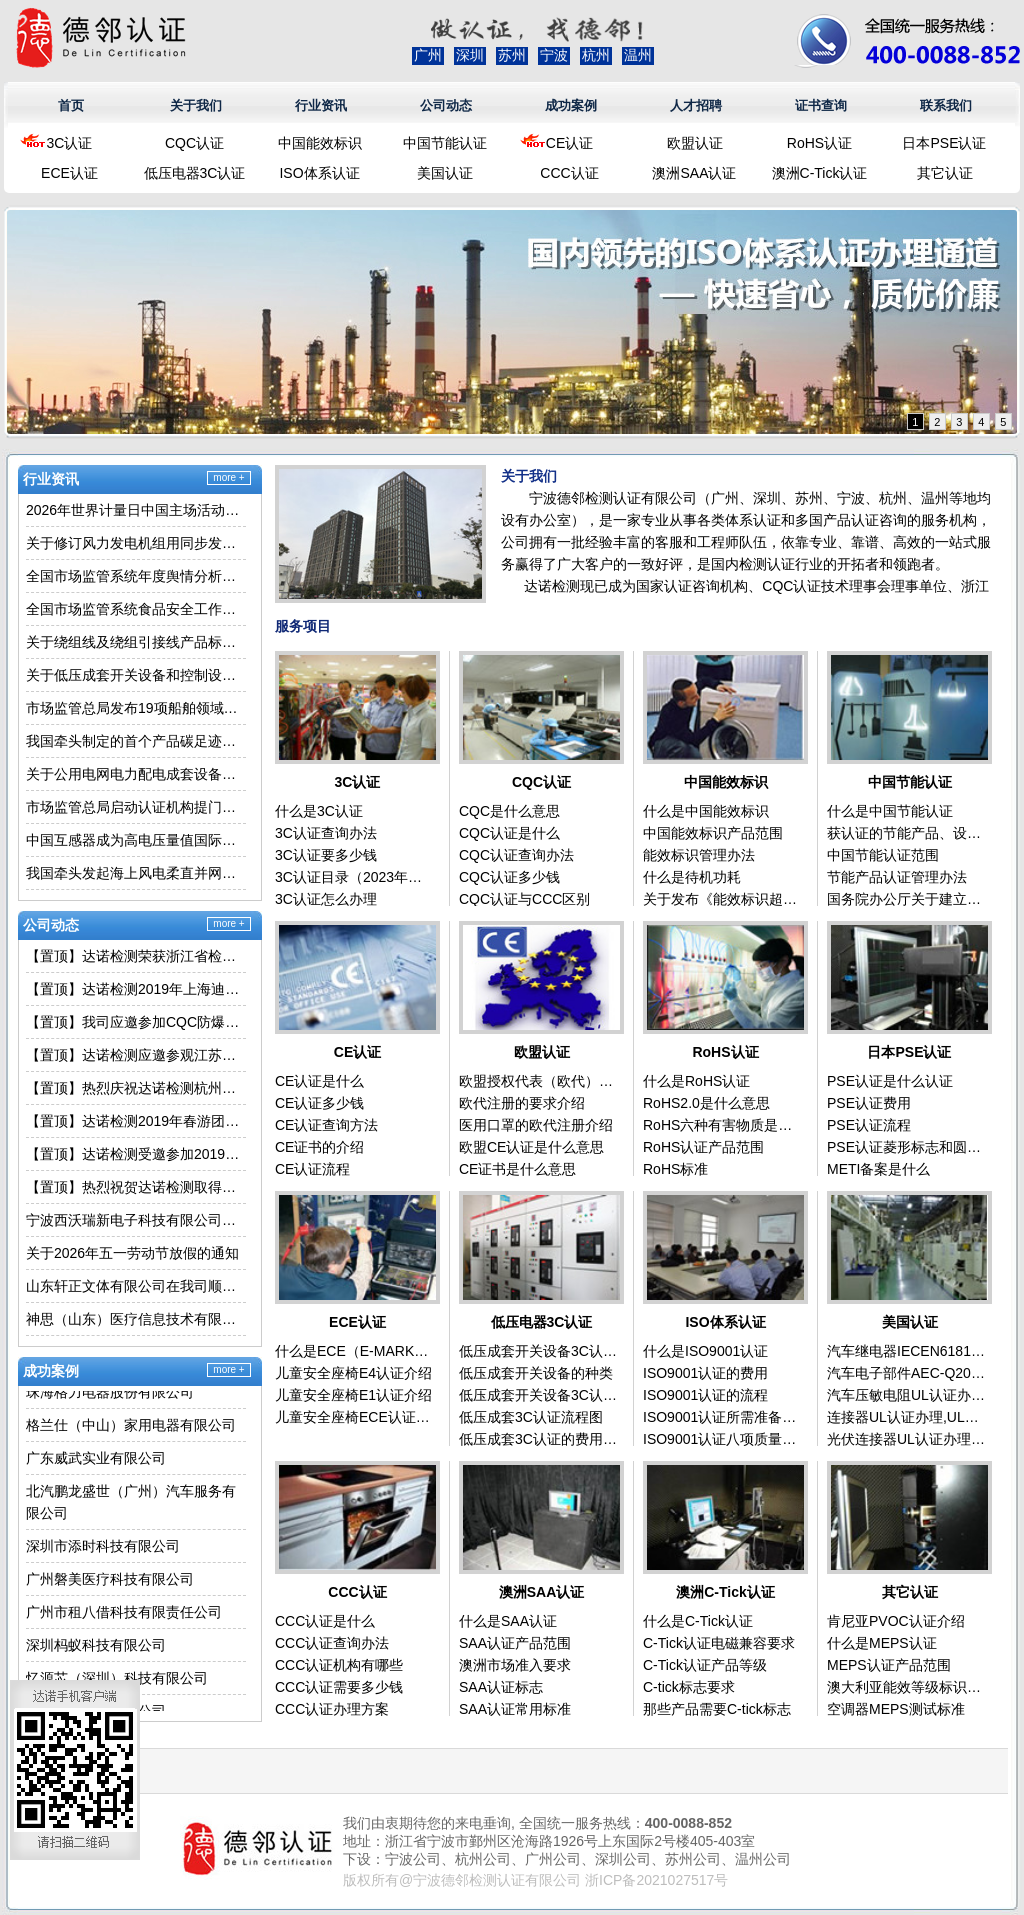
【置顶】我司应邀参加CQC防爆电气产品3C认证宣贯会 (136, 1022)
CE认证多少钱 (319, 1103)
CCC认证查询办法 (332, 1643)
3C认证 (70, 143)
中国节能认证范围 (883, 855)
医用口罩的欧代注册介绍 (536, 1125)
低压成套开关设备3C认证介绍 (539, 1351)
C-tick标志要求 (689, 1687)
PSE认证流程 (869, 1125)
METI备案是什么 (878, 1169)
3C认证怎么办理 (326, 899)
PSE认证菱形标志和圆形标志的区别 (907, 1147)
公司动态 (446, 105)
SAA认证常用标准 (515, 1709)
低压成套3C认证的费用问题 (539, 1439)
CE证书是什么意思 (517, 1169)
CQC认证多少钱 (509, 877)
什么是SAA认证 (508, 1621)
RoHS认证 (819, 143)
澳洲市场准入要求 (515, 1665)
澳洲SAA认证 (694, 173)
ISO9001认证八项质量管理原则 (723, 1439)
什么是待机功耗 (692, 877)
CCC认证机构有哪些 (339, 1665)
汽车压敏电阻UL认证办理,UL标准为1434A (907, 1395)
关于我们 (196, 105)
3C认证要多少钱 (326, 855)
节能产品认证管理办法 (897, 877)
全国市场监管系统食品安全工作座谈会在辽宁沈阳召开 (136, 609)
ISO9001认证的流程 (705, 1395)
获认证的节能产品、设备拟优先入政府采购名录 (907, 833)
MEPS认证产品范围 (889, 1665)
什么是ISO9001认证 (705, 1351)
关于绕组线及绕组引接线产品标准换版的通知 (136, 642)
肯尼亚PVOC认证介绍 (896, 1621)
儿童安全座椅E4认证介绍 (353, 1373)
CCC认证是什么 (325, 1621)
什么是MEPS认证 (882, 1643)
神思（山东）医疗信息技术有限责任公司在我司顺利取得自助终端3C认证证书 (136, 1319)
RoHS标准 (675, 1169)
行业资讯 (321, 105)
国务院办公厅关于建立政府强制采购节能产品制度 (907, 899)
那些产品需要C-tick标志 (717, 1709)
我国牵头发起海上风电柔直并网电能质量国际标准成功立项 (136, 873)
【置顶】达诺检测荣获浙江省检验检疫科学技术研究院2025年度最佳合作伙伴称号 (136, 956)
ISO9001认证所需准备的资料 (723, 1417)
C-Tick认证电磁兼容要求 (719, 1643)
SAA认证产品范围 (515, 1643)
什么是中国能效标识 (706, 811)
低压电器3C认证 (195, 173)
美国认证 (445, 173)
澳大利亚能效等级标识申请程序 (907, 1687)
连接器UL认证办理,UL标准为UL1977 (907, 1417)
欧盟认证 (695, 143)
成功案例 (571, 105)
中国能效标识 (320, 143)
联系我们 (946, 105)
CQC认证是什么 (509, 833)
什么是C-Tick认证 (698, 1621)
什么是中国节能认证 (890, 811)
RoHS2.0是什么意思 (706, 1103)
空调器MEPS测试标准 (896, 1709)
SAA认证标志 (501, 1687)
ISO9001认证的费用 (705, 1373)
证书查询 (821, 105)
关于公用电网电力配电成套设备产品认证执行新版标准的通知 (136, 774)
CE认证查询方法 (326, 1125)
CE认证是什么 (319, 1081)
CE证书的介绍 (319, 1147)
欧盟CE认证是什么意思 (531, 1147)
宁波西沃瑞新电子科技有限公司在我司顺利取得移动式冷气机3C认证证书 (136, 1220)
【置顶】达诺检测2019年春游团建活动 (136, 1121)
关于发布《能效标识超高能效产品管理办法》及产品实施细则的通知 (723, 899)
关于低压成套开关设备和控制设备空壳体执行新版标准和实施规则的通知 (136, 675)
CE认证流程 (312, 1169)
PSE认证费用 (869, 1103)
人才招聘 (696, 105)
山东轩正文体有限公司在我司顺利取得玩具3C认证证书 (136, 1286)
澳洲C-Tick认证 (820, 173)
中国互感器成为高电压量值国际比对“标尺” (136, 840)
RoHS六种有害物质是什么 (723, 1125)
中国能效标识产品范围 (713, 833)
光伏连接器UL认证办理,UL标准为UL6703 (907, 1439)
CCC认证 (569, 173)
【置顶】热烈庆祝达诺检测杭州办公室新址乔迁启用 (136, 1088)
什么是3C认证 (319, 811)
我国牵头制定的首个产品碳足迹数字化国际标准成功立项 (136, 741)
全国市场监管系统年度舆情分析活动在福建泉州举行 (136, 576)
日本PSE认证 (944, 143)
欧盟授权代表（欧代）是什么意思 (539, 1081)
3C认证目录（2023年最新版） (355, 877)
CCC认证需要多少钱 (339, 1687)
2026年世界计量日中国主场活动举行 (136, 510)
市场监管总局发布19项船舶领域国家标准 (136, 708)
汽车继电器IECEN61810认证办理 (907, 1351)
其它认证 (945, 173)
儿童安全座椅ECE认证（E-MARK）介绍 (355, 1417)
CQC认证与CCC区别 (524, 899)
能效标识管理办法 (699, 855)
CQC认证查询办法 (516, 855)
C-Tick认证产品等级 (705, 1665)
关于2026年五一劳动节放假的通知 (132, 1253)
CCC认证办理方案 (332, 1709)
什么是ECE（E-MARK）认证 (355, 1351)
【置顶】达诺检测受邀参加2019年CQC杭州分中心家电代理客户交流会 (136, 1154)
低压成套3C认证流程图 (531, 1417)
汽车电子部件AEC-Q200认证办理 (907, 1373)
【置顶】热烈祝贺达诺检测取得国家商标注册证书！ (136, 1187)
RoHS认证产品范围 (703, 1147)
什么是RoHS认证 (696, 1081)
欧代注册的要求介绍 (522, 1103)
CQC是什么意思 (509, 811)
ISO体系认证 (319, 173)
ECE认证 (69, 173)
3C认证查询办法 (326, 833)
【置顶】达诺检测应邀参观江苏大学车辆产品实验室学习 (136, 1055)
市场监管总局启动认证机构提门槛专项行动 (136, 807)
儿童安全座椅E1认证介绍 (353, 1395)
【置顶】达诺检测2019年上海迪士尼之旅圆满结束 (136, 989)
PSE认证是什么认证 (890, 1081)
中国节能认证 (445, 143)
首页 (71, 105)
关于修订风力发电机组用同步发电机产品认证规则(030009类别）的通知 (136, 543)
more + (228, 477)
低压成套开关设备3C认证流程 (539, 1395)
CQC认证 (194, 143)
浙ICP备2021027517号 (656, 1880)
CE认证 (569, 143)
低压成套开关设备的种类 (536, 1373)
